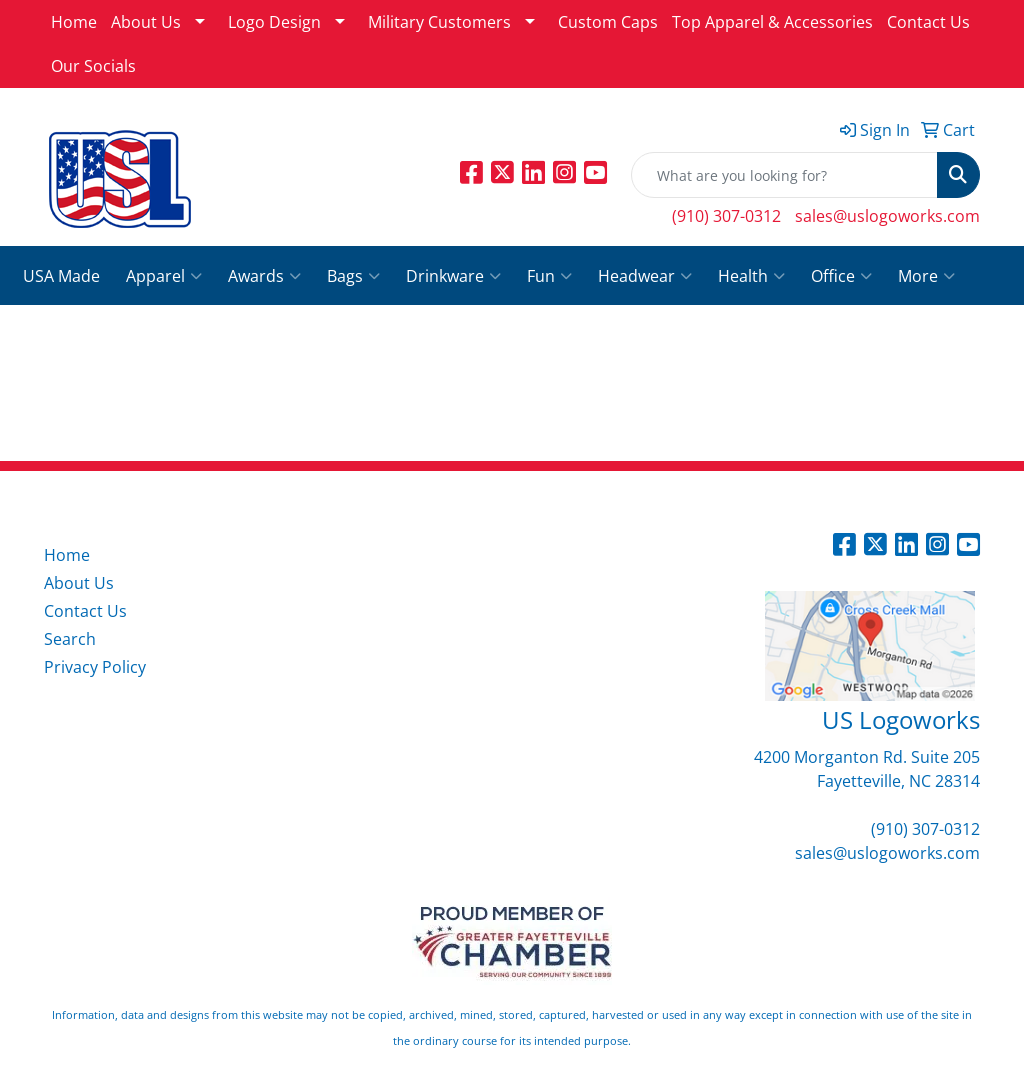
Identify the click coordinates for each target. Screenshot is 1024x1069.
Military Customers (439, 22)
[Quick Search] (784, 175)
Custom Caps (608, 22)
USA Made (61, 276)
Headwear (645, 276)
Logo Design (274, 22)
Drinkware (453, 276)
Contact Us (928, 22)
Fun (549, 276)
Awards (264, 276)
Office (841, 276)
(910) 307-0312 (726, 216)
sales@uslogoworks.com (887, 216)
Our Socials (93, 66)
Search (70, 639)
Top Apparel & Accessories (772, 22)
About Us (146, 22)
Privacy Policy (95, 667)
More (926, 276)
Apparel (164, 276)
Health (751, 276)
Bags (353, 276)
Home (74, 22)
